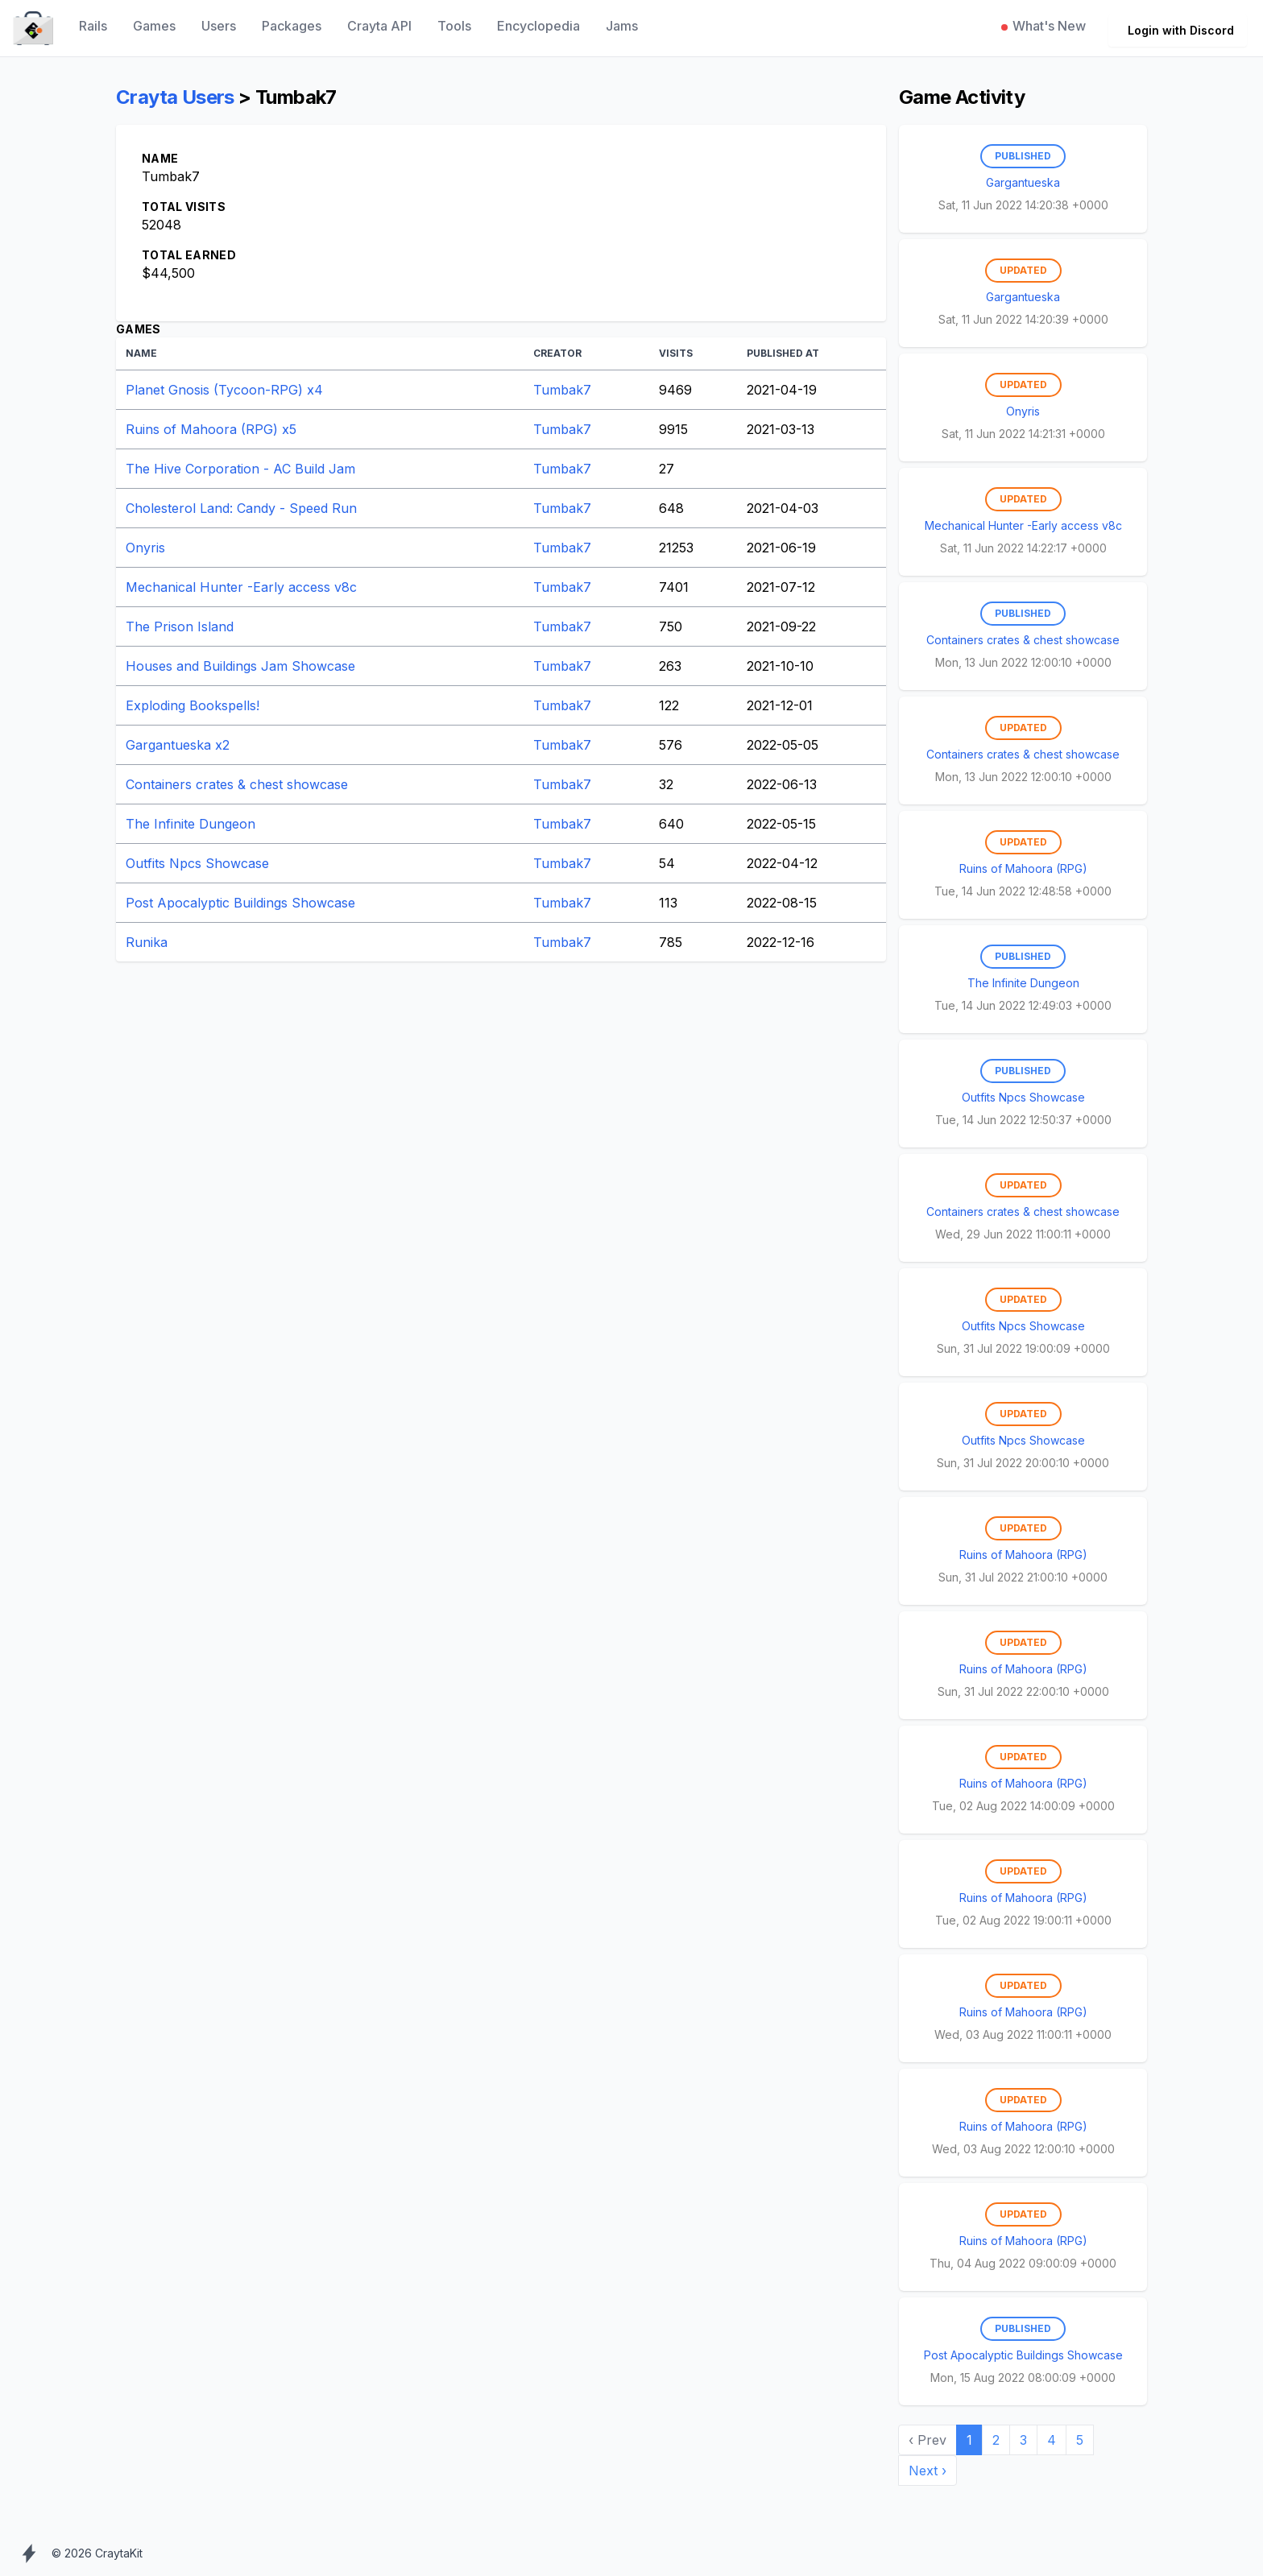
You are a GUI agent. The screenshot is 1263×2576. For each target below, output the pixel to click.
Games (154, 26)
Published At (783, 353)
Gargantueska (178, 745)
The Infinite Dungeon (190, 824)
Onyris (145, 548)
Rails (93, 26)
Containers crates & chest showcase (237, 784)
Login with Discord (1181, 30)
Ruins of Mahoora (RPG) (211, 429)
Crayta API (379, 26)
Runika (147, 942)
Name (141, 353)
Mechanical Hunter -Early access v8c (241, 587)
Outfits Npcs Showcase (197, 863)
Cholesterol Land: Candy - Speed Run (241, 508)
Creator (557, 353)
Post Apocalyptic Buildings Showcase (240, 903)
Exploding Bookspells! (192, 705)
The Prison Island (180, 626)
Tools (454, 26)
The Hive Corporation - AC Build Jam (240, 469)
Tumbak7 (562, 390)
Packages (291, 26)
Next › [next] (927, 2470)
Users (218, 26)
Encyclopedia (538, 26)
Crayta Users (175, 97)
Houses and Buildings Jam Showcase (240, 666)
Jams (622, 26)
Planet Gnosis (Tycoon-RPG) (224, 390)
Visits (676, 353)
